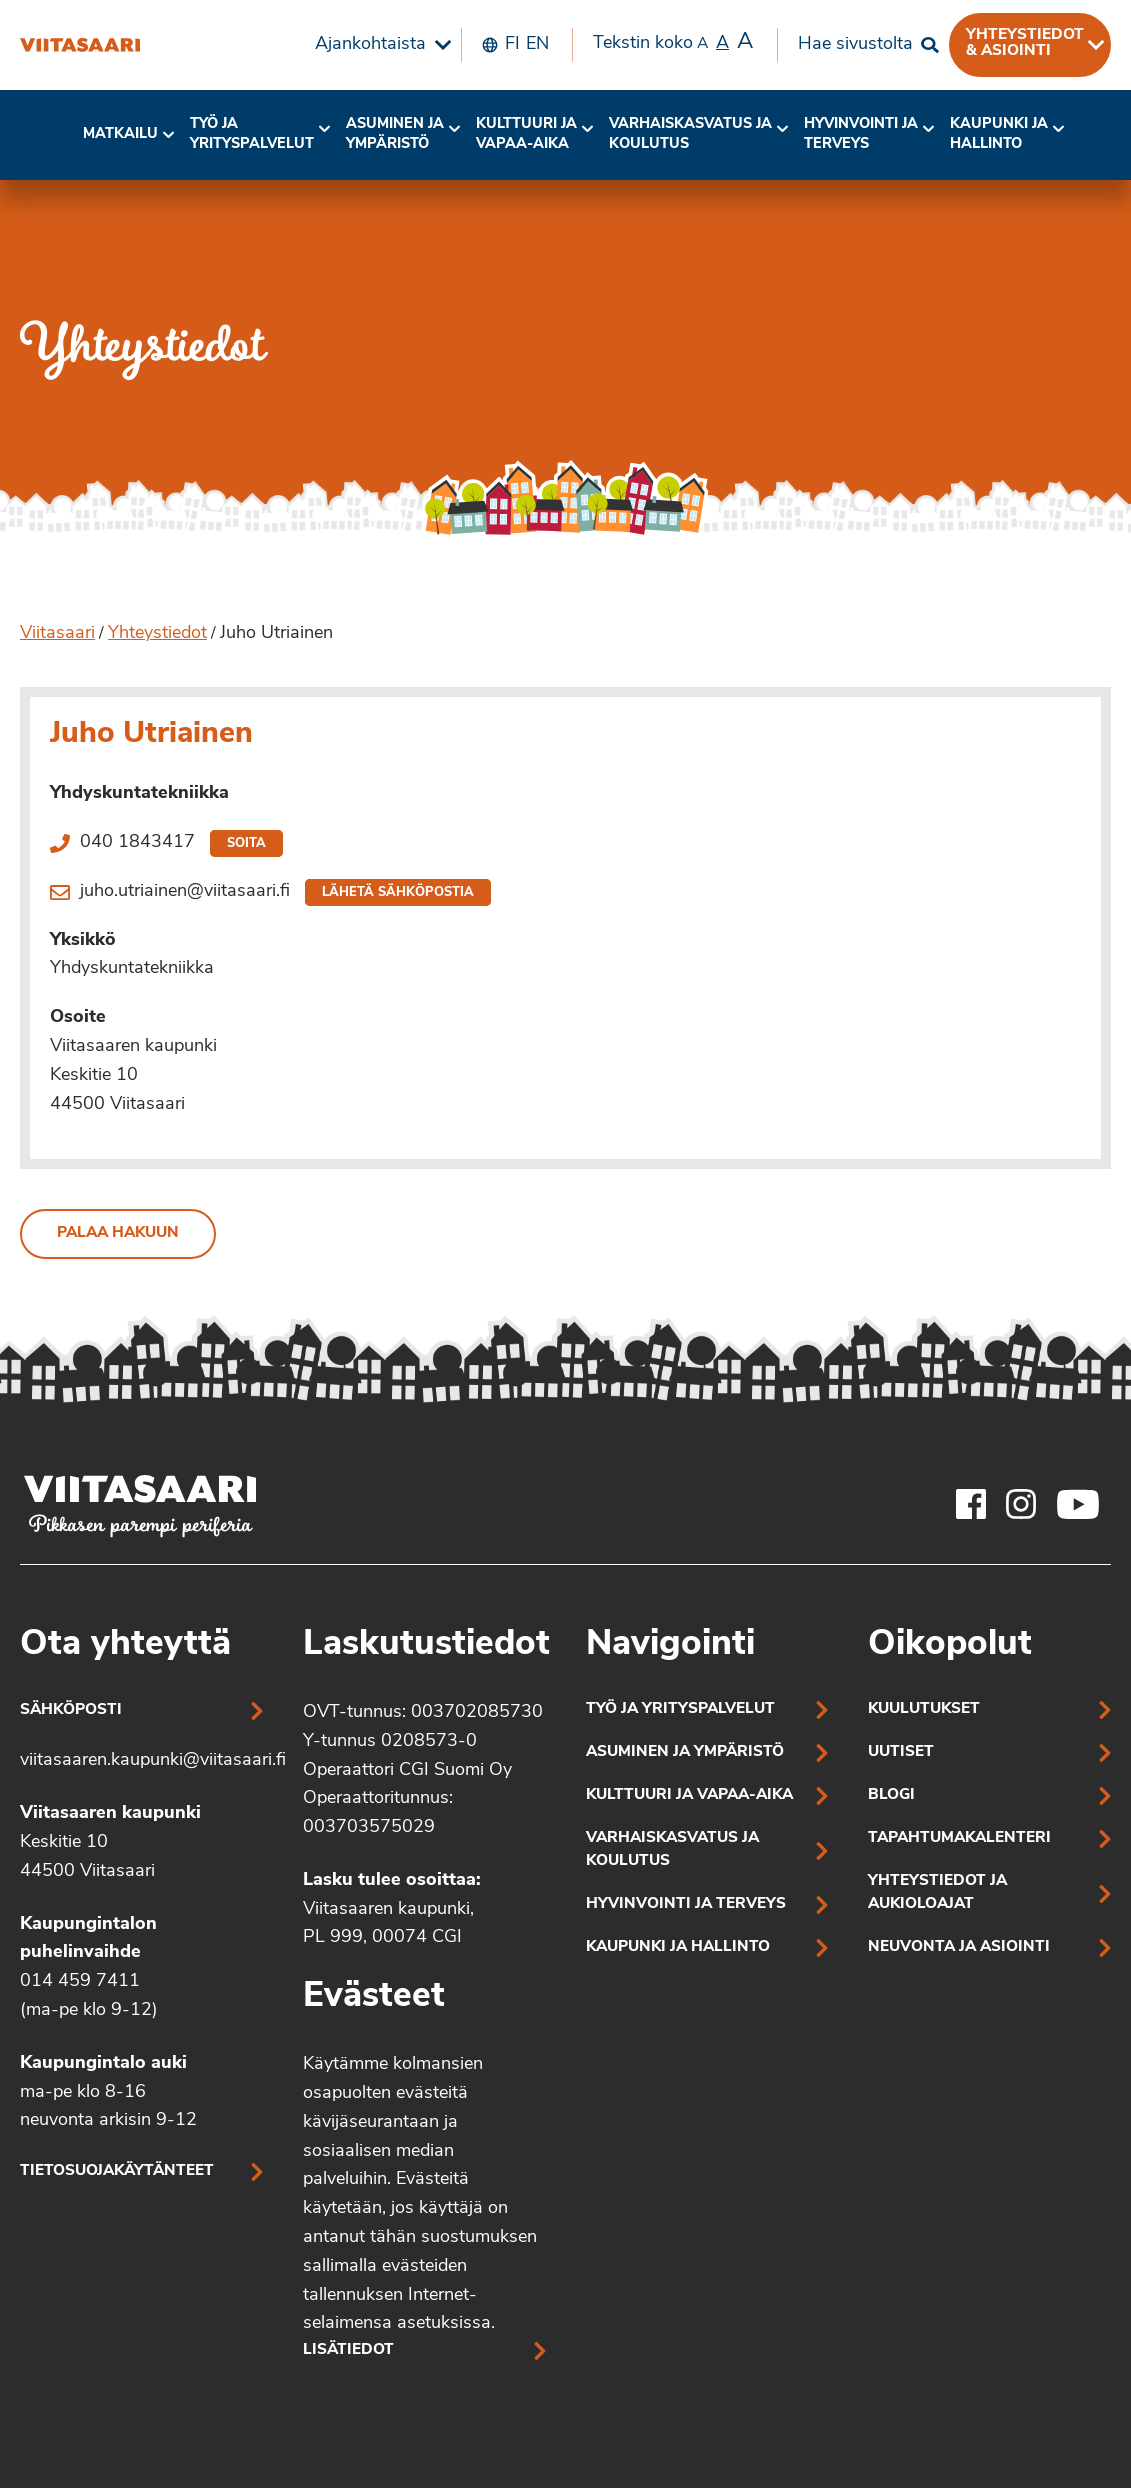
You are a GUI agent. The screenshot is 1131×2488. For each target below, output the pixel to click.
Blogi (891, 1795)
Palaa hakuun (118, 1233)
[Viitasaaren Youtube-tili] (1078, 1504)
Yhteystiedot (157, 633)
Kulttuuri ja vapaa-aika (526, 134)
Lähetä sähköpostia (398, 892)
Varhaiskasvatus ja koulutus (690, 134)
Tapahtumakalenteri (959, 1838)
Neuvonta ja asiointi (959, 1947)
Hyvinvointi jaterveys (861, 134)
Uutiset (901, 1752)
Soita (246, 843)
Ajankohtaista (370, 44)
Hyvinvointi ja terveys (686, 1904)
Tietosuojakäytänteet (117, 2171)
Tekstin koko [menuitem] (673, 43)
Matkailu (120, 134)
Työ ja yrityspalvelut (252, 134)
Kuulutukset (924, 1709)
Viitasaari (57, 633)
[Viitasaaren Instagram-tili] (1021, 1504)
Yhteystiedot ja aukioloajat (937, 1893)
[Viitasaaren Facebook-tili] (971, 1504)
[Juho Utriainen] (80, 45)
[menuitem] (378, 45)
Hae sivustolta (855, 44)
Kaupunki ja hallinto (999, 134)
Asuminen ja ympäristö (395, 134)
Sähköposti (71, 1710)
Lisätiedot (348, 2350)
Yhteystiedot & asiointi (1025, 43)
